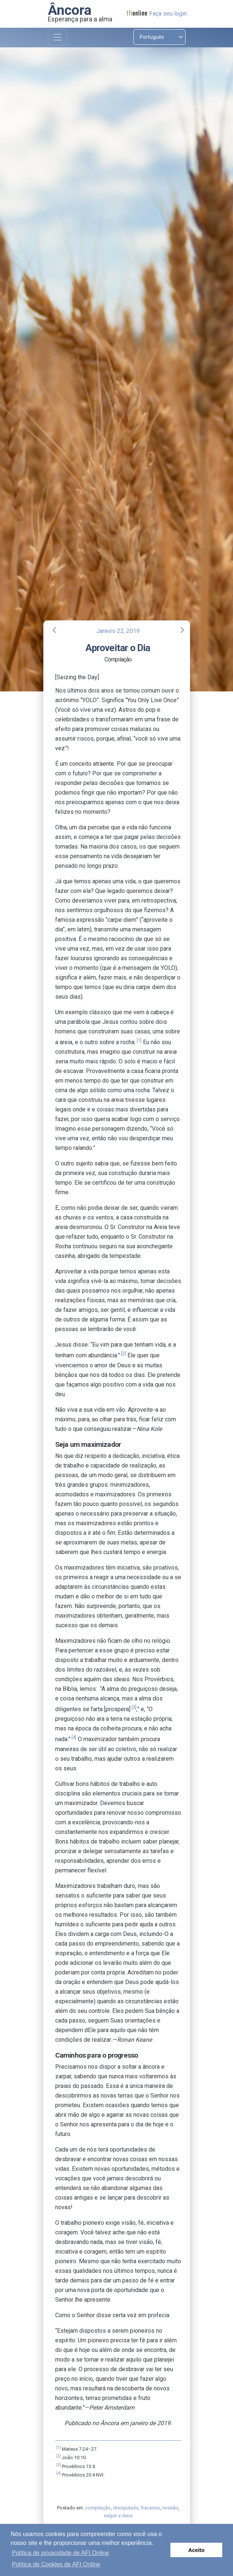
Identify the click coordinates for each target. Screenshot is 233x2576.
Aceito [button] (196, 2550)
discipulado (126, 2508)
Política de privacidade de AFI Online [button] (60, 2553)
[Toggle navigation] (57, 37)
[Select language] (159, 37)
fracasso (150, 2508)
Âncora (69, 10)
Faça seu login (168, 13)
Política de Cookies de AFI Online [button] (56, 2564)
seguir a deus (118, 2515)
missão (170, 2508)
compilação (98, 2508)
